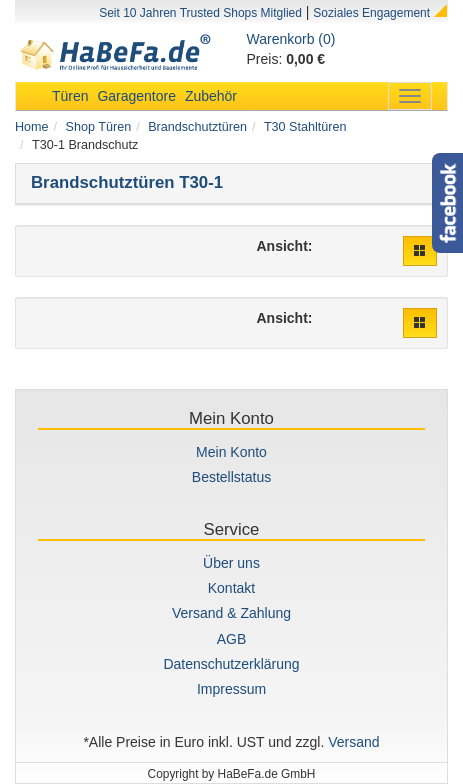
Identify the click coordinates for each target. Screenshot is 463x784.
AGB (232, 639)
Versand (353, 742)
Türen (70, 96)
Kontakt (231, 588)
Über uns (231, 563)
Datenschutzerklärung (231, 664)
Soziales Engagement (371, 13)
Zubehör (211, 96)
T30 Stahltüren (305, 127)
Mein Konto (231, 452)
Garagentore (136, 96)
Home (32, 127)
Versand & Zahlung (231, 613)
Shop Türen (99, 127)
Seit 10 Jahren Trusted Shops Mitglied (200, 13)
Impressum (231, 689)
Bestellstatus (231, 477)
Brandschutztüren (197, 127)
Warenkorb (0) (291, 39)
